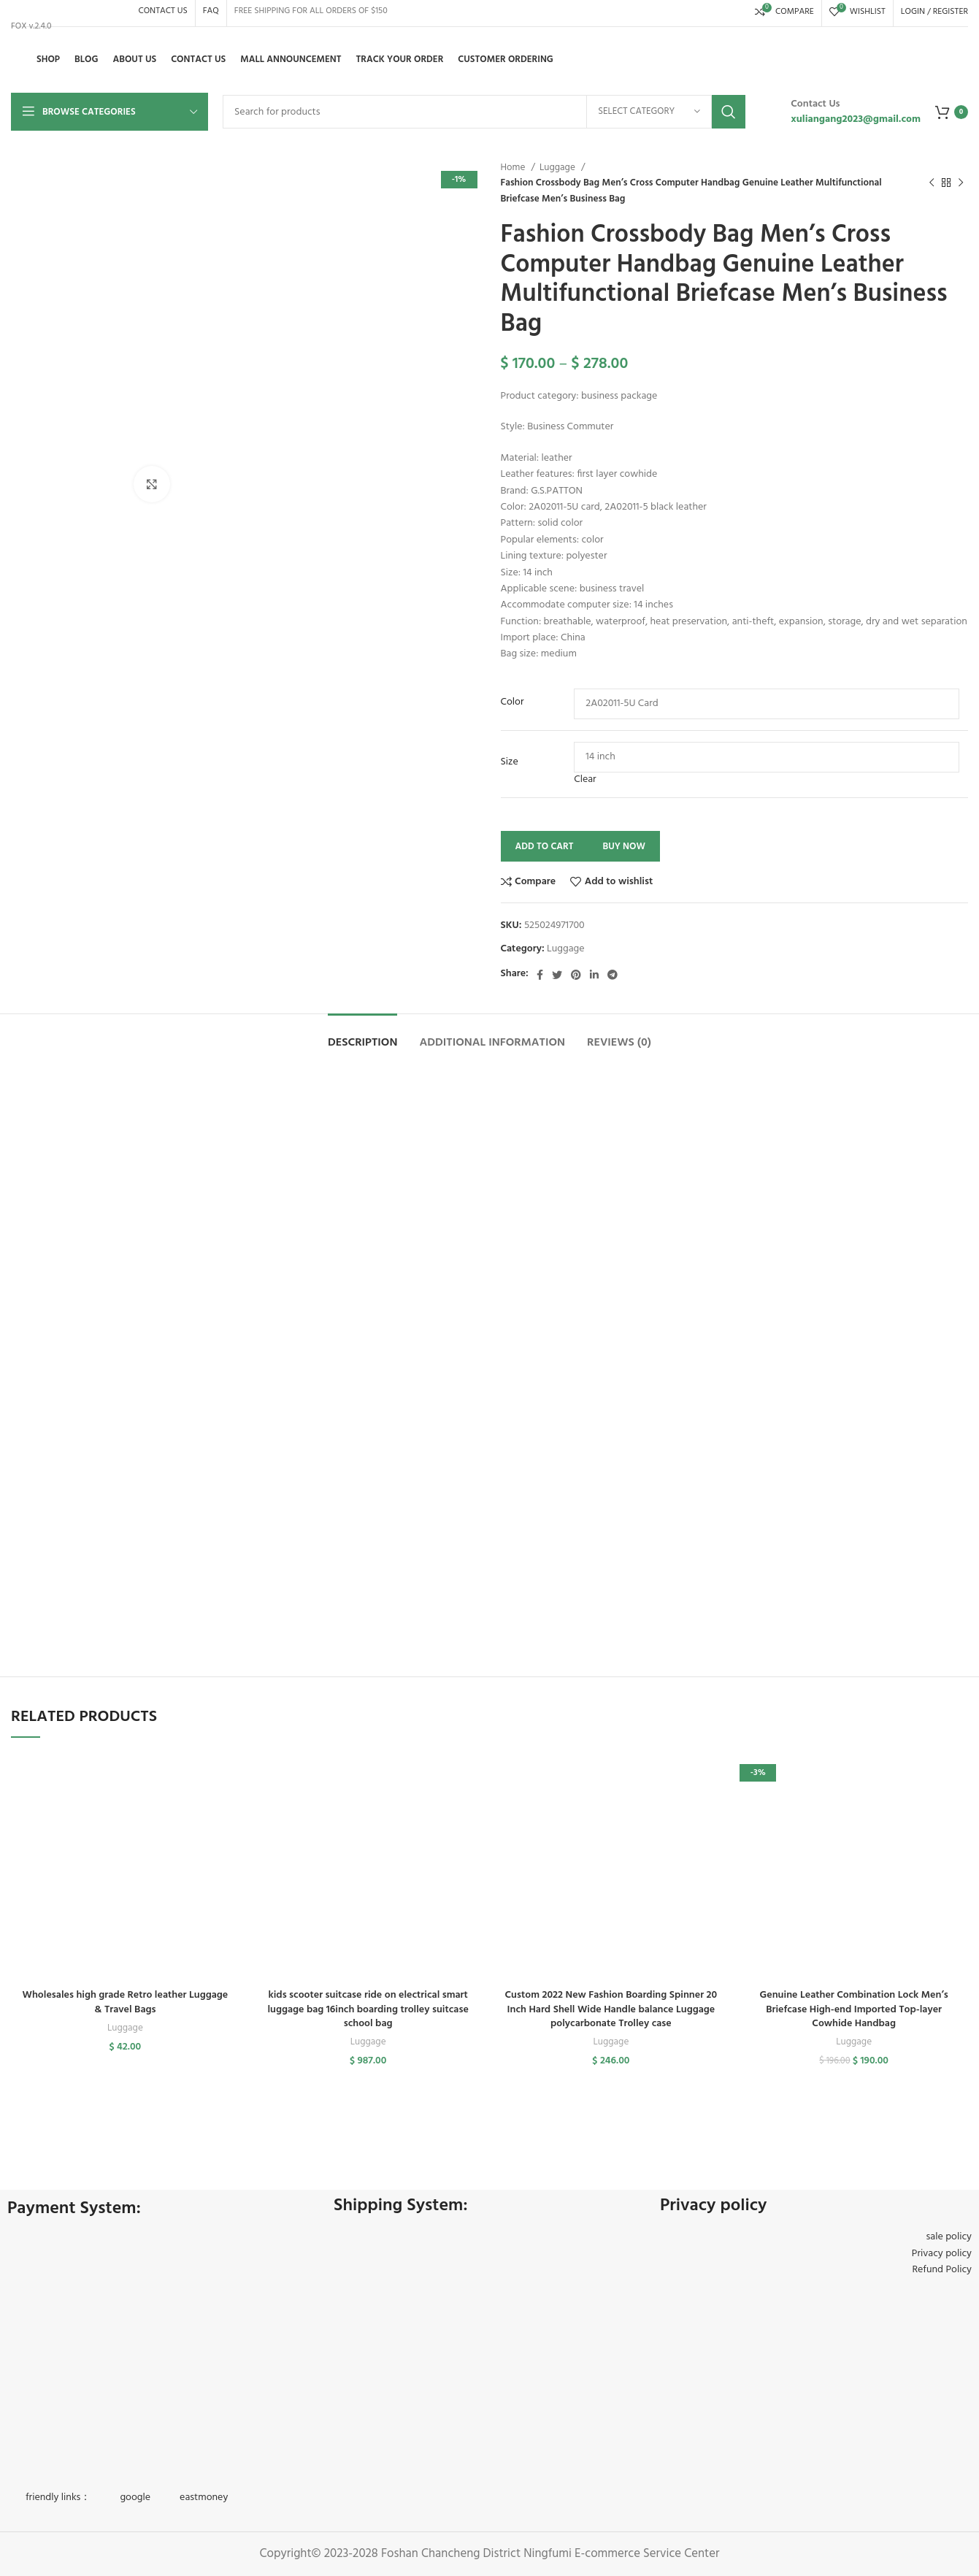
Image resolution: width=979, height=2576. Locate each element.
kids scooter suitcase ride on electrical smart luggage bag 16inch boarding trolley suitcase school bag (367, 2009)
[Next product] (960, 183)
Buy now (624, 846)
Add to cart (544, 846)
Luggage (558, 167)
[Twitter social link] (557, 974)
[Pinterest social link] (576, 974)
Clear (585, 779)
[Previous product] (931, 183)
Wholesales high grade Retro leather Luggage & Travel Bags (126, 2002)
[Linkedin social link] (594, 974)
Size (509, 762)
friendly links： (58, 2497)
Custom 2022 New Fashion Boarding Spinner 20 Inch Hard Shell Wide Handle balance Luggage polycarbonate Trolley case (611, 2009)
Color (512, 702)
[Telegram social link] (612, 974)
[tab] (363, 1035)
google (135, 2497)
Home (514, 167)
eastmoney (204, 2497)
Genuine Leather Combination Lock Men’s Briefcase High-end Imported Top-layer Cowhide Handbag (854, 2009)
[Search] (484, 112)
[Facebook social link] (540, 974)
